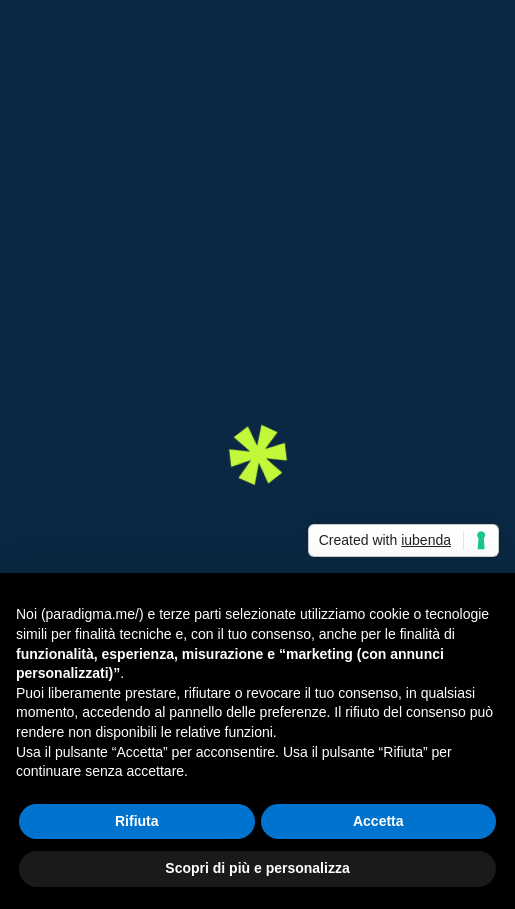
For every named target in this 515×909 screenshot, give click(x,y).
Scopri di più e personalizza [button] (257, 868)
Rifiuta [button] (137, 821)
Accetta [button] (378, 821)
